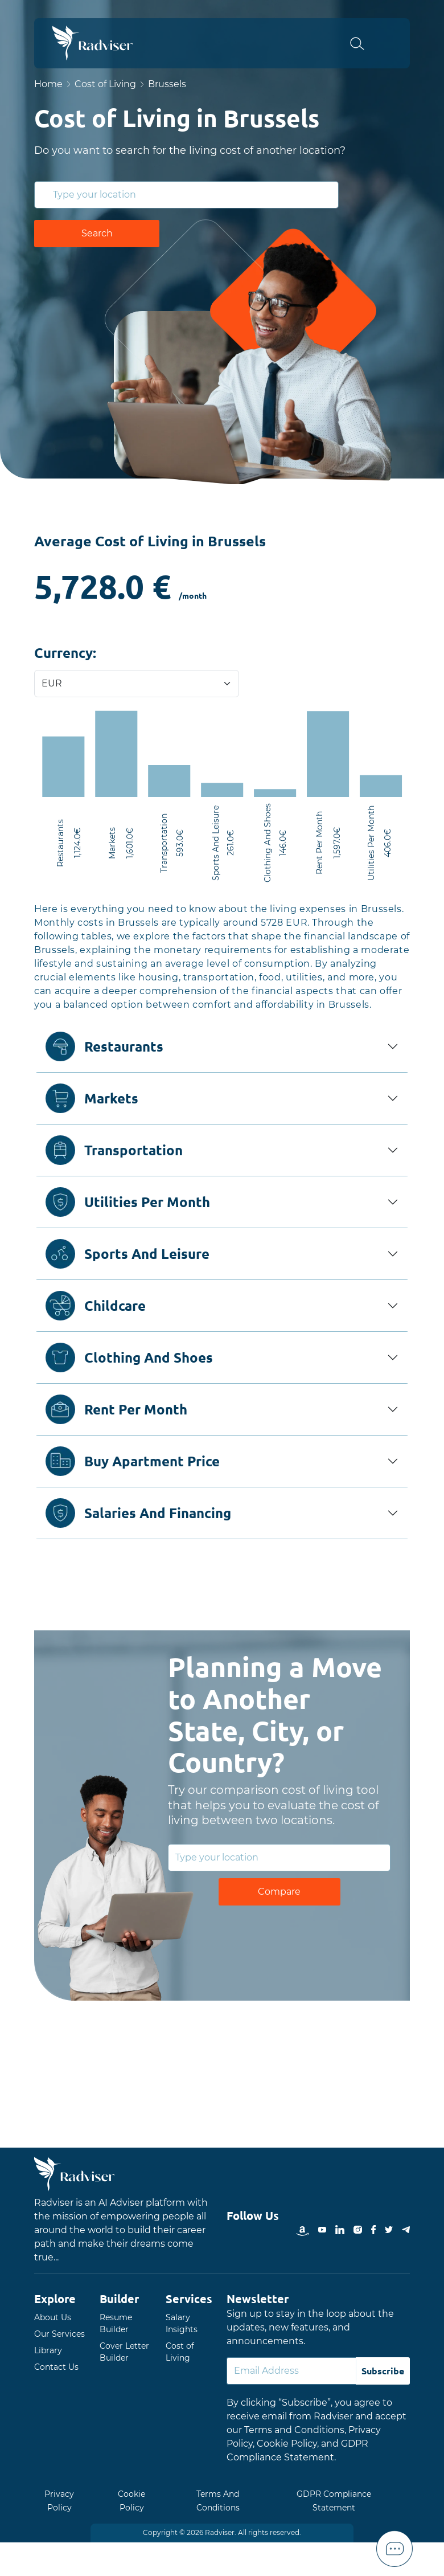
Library (48, 2350)
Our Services (59, 2334)
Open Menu (393, 43)
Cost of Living (105, 84)
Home (48, 84)
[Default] (291, 2371)
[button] (363, 43)
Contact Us (56, 2367)
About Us (52, 2317)
